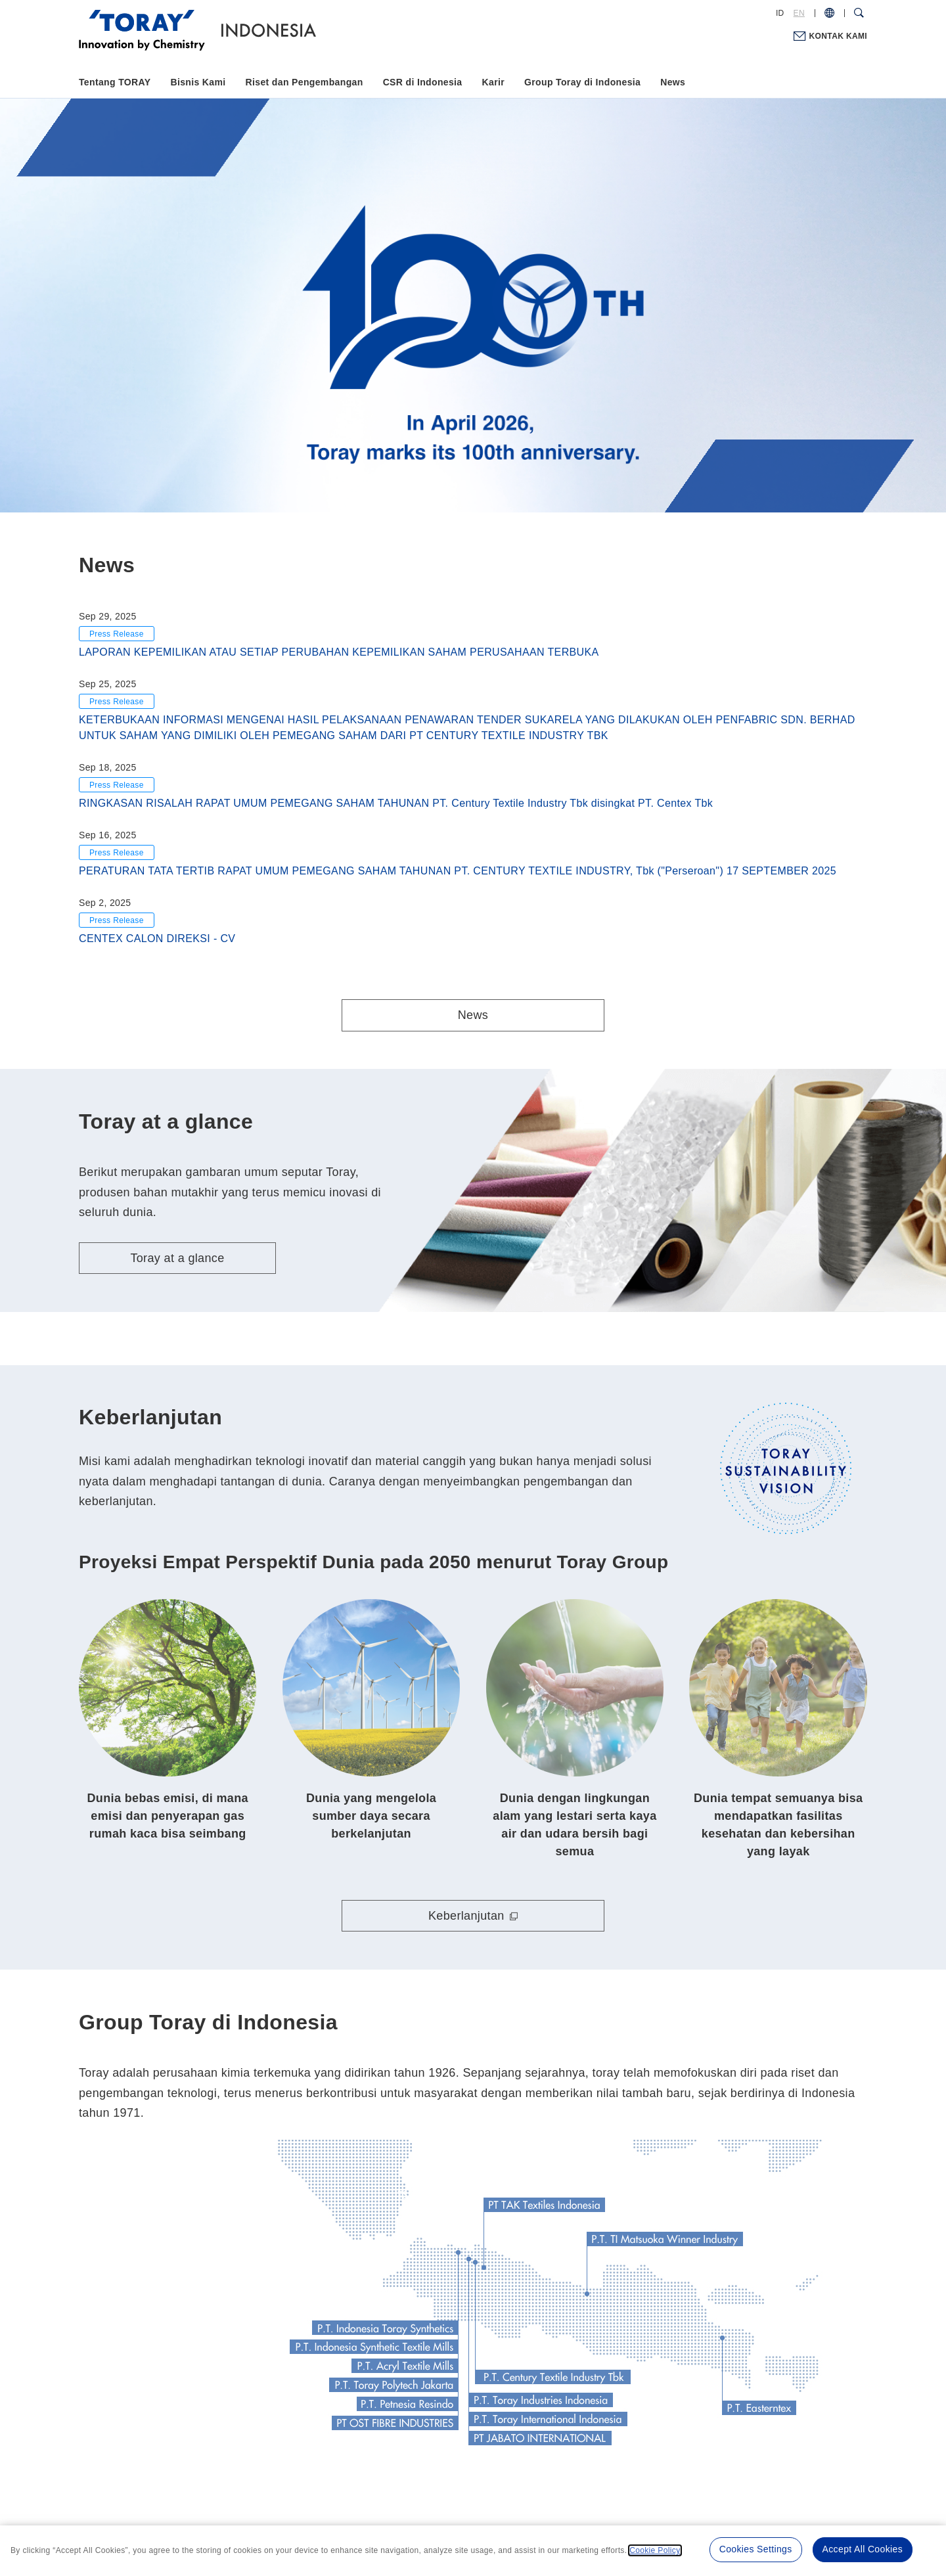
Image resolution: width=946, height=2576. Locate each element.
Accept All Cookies (862, 2549)
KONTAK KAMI (838, 36)
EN (799, 13)
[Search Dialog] (859, 13)
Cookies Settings (755, 2549)
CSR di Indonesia (422, 82)
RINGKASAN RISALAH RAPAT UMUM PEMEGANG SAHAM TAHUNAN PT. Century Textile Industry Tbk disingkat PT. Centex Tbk (396, 803)
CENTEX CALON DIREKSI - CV (157, 938)
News (672, 82)
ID (780, 13)
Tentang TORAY (114, 82)
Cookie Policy (654, 2550)
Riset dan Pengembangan (304, 82)
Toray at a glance (177, 1258)
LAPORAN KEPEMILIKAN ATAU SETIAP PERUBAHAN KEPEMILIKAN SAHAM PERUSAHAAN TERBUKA (339, 652)
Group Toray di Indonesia (582, 82)
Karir (493, 82)
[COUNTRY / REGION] (829, 13)
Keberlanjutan (466, 1915)
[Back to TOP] (269, 28)
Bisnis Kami (197, 82)
